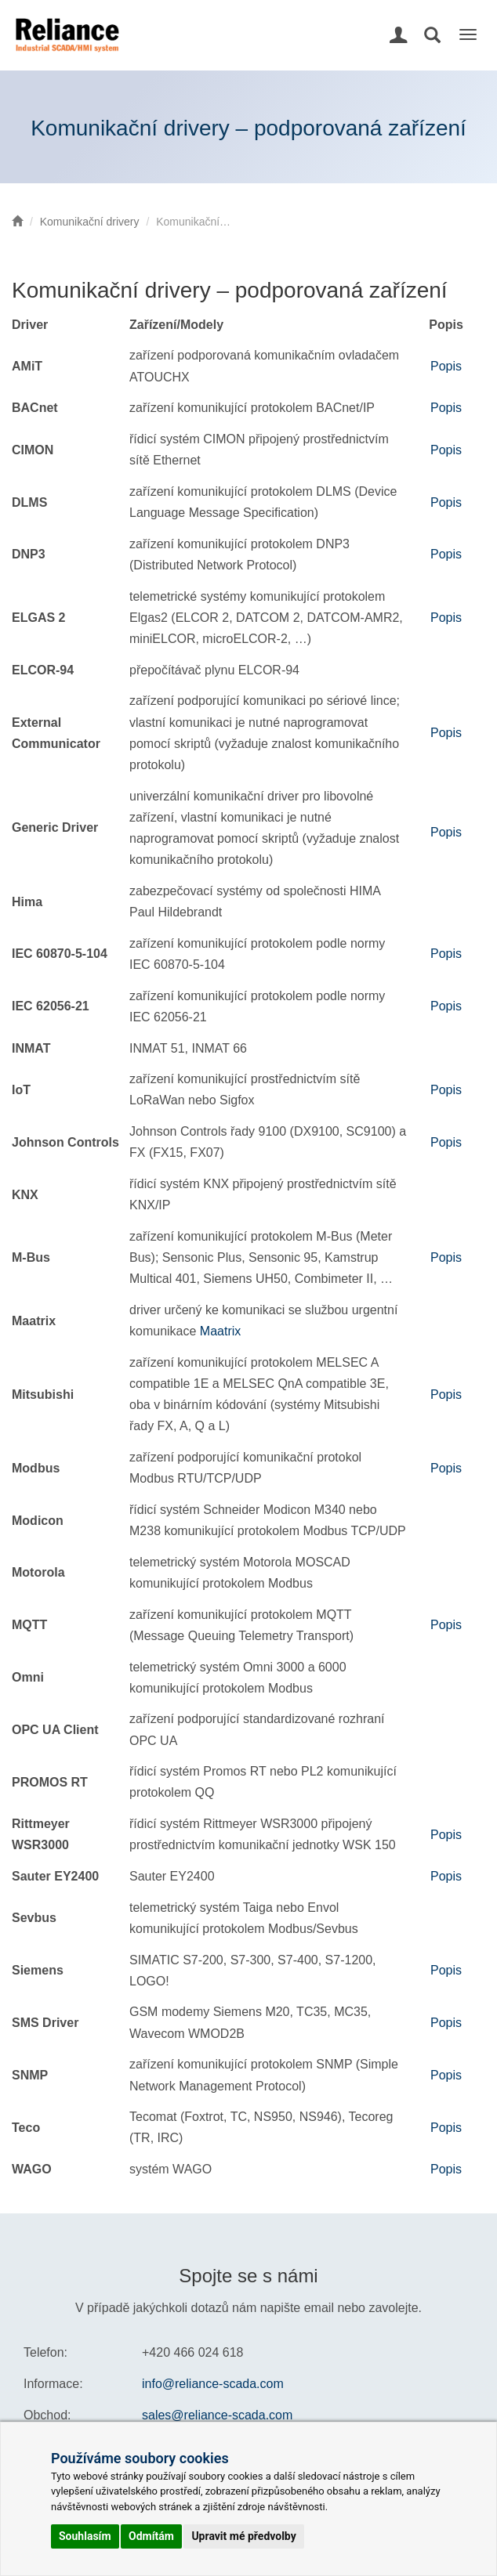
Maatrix (220, 1331)
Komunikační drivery (90, 221)
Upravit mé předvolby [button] (243, 2536)
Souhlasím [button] (85, 2536)
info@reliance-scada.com (213, 2383)
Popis (446, 366)
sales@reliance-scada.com (217, 2415)
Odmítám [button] (151, 2536)
